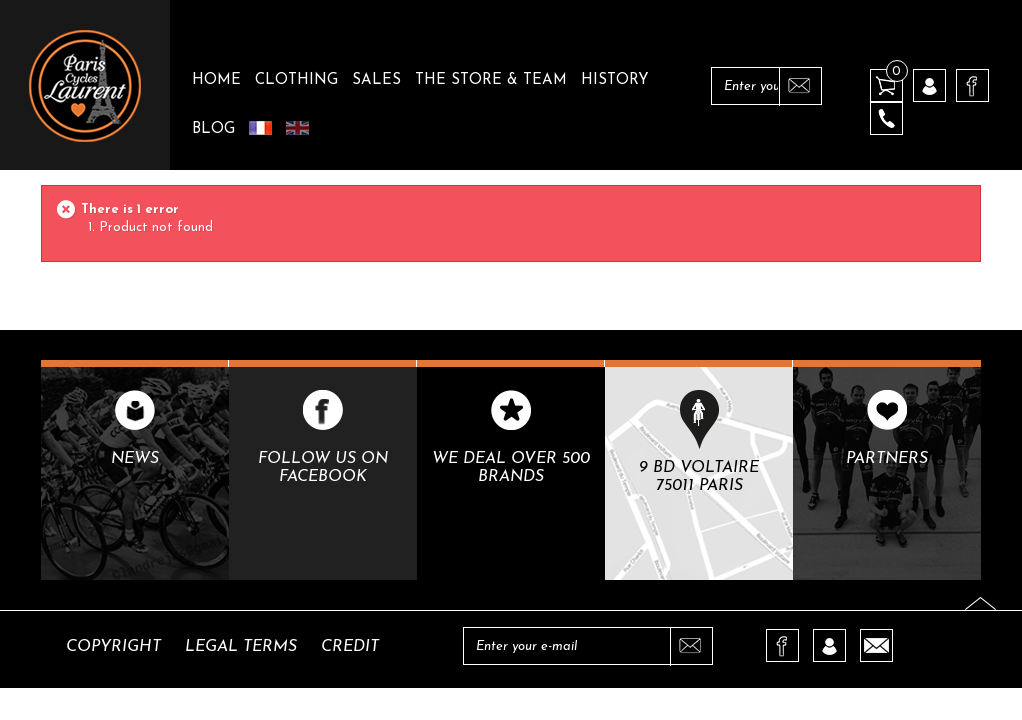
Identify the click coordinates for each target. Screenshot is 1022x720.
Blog (213, 129)
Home (216, 80)
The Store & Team (491, 80)
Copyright (113, 647)
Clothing (296, 80)
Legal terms (241, 647)
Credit (350, 647)
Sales (376, 80)
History (615, 80)
